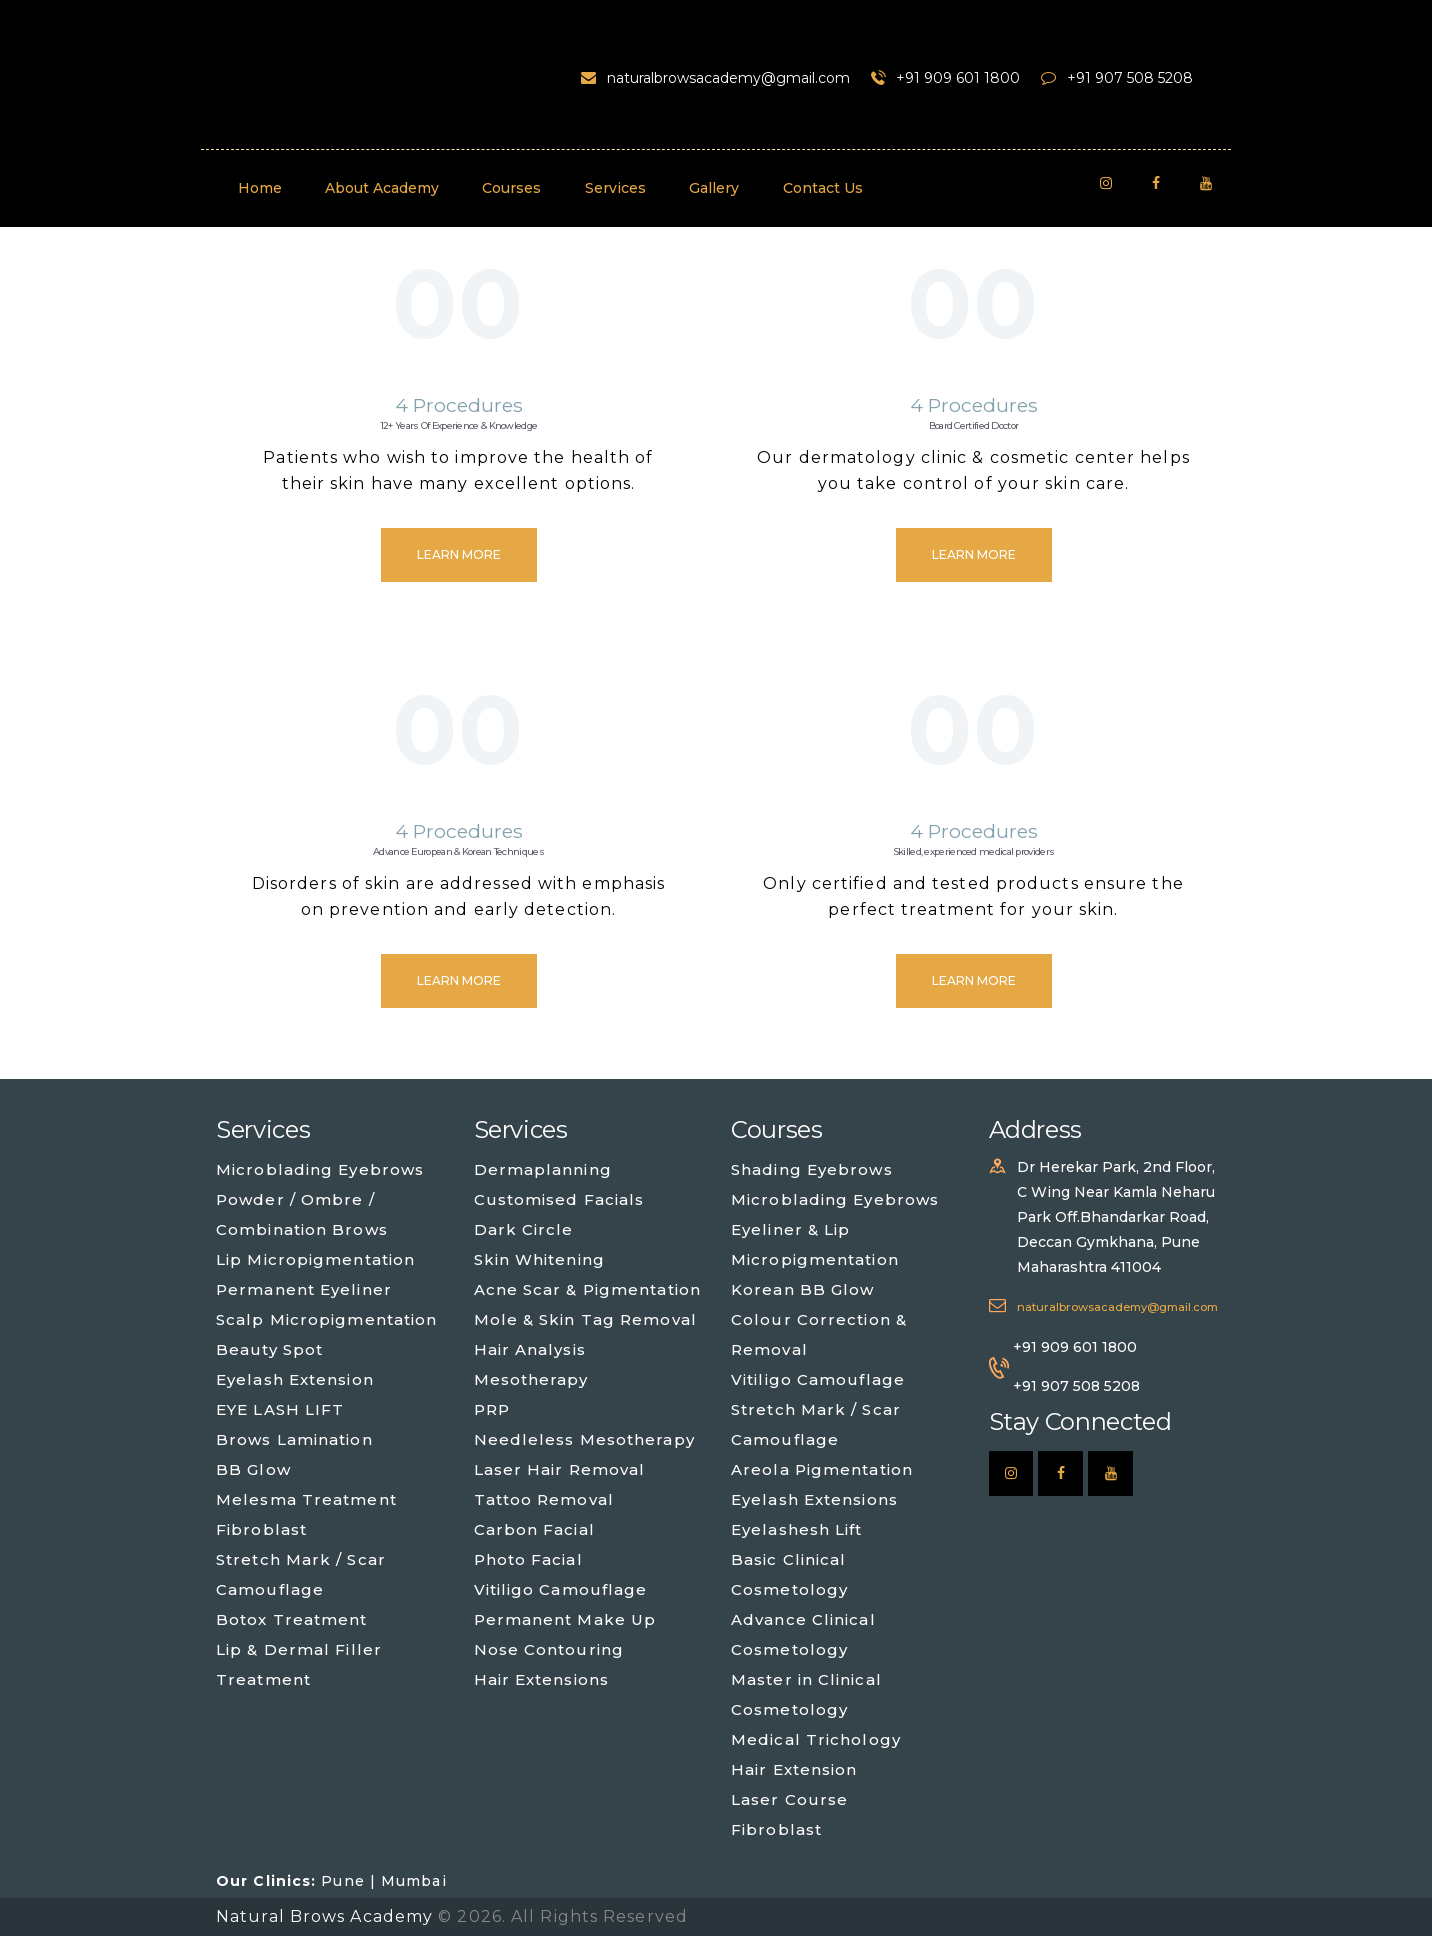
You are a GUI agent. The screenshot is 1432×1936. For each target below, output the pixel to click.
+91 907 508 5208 (1076, 1386)
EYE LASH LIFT (280, 1409)
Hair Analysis (530, 1349)
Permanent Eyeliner (304, 1289)
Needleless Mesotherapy (584, 1439)
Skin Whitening (539, 1259)
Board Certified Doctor (974, 425)
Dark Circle (524, 1229)
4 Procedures (459, 405)
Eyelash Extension (295, 1379)
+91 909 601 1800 (1075, 1347)
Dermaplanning (543, 1169)
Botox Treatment (292, 1619)
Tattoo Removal (544, 1499)
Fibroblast (261, 1529)
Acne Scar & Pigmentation (587, 1289)
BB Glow (253, 1469)
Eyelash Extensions (814, 1499)
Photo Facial (528, 1559)
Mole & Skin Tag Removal (585, 1319)
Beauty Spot (269, 1349)
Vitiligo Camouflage (561, 1589)
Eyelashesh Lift (797, 1529)
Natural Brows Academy (327, 1916)
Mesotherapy (531, 1379)
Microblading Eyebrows (320, 1169)
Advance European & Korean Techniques (458, 851)
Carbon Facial (534, 1529)
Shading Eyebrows (812, 1169)
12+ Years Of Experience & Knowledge (459, 425)
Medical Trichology (816, 1739)
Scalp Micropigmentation (326, 1319)
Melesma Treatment (306, 1499)
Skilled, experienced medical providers (973, 851)
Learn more (459, 554)
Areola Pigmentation (822, 1469)
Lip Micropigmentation (315, 1259)
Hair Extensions (542, 1679)
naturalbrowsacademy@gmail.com (1117, 1307)
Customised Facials (559, 1199)
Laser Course (789, 1799)
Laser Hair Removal (560, 1469)
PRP (492, 1409)
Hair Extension (794, 1769)
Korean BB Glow (802, 1289)
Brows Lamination (294, 1439)
